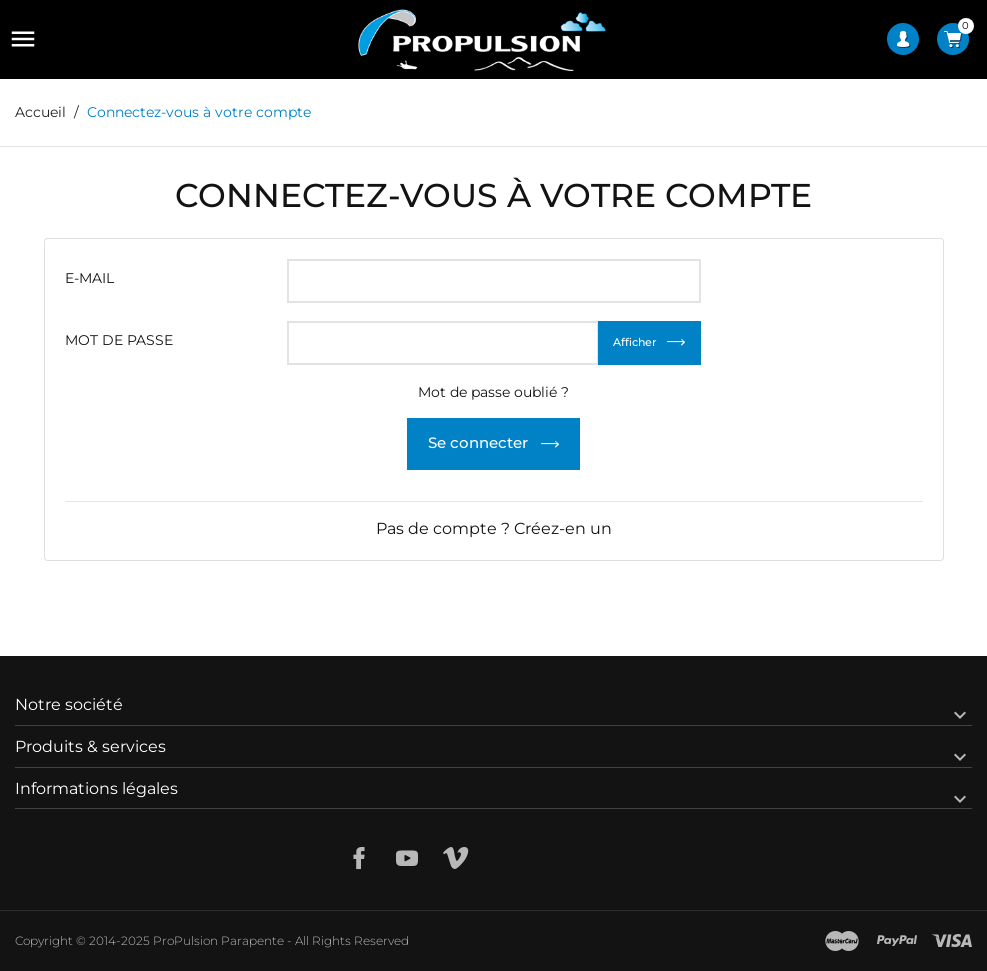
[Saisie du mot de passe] (443, 343)
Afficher (635, 342)
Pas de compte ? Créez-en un (494, 528)
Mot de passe (119, 340)
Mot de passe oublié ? (493, 392)
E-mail (89, 278)
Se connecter (480, 442)
